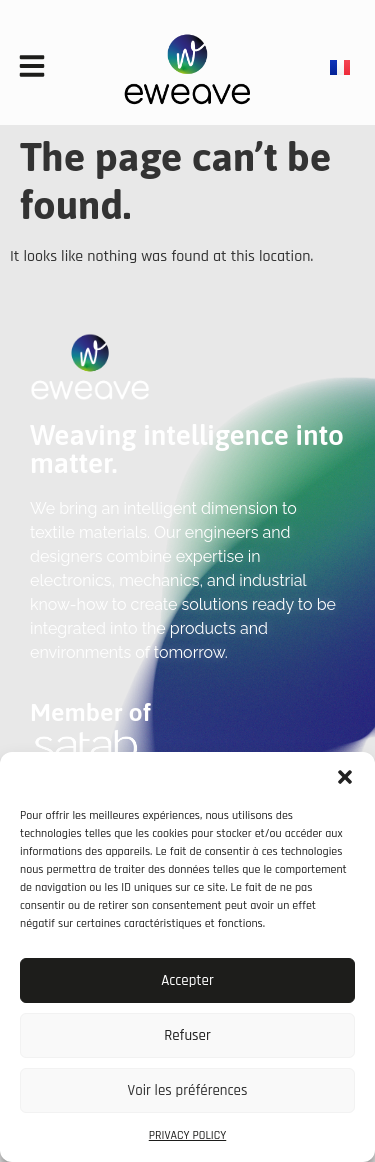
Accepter (187, 980)
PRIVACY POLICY (188, 1135)
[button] (345, 777)
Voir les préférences (188, 1090)
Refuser (187, 1035)
